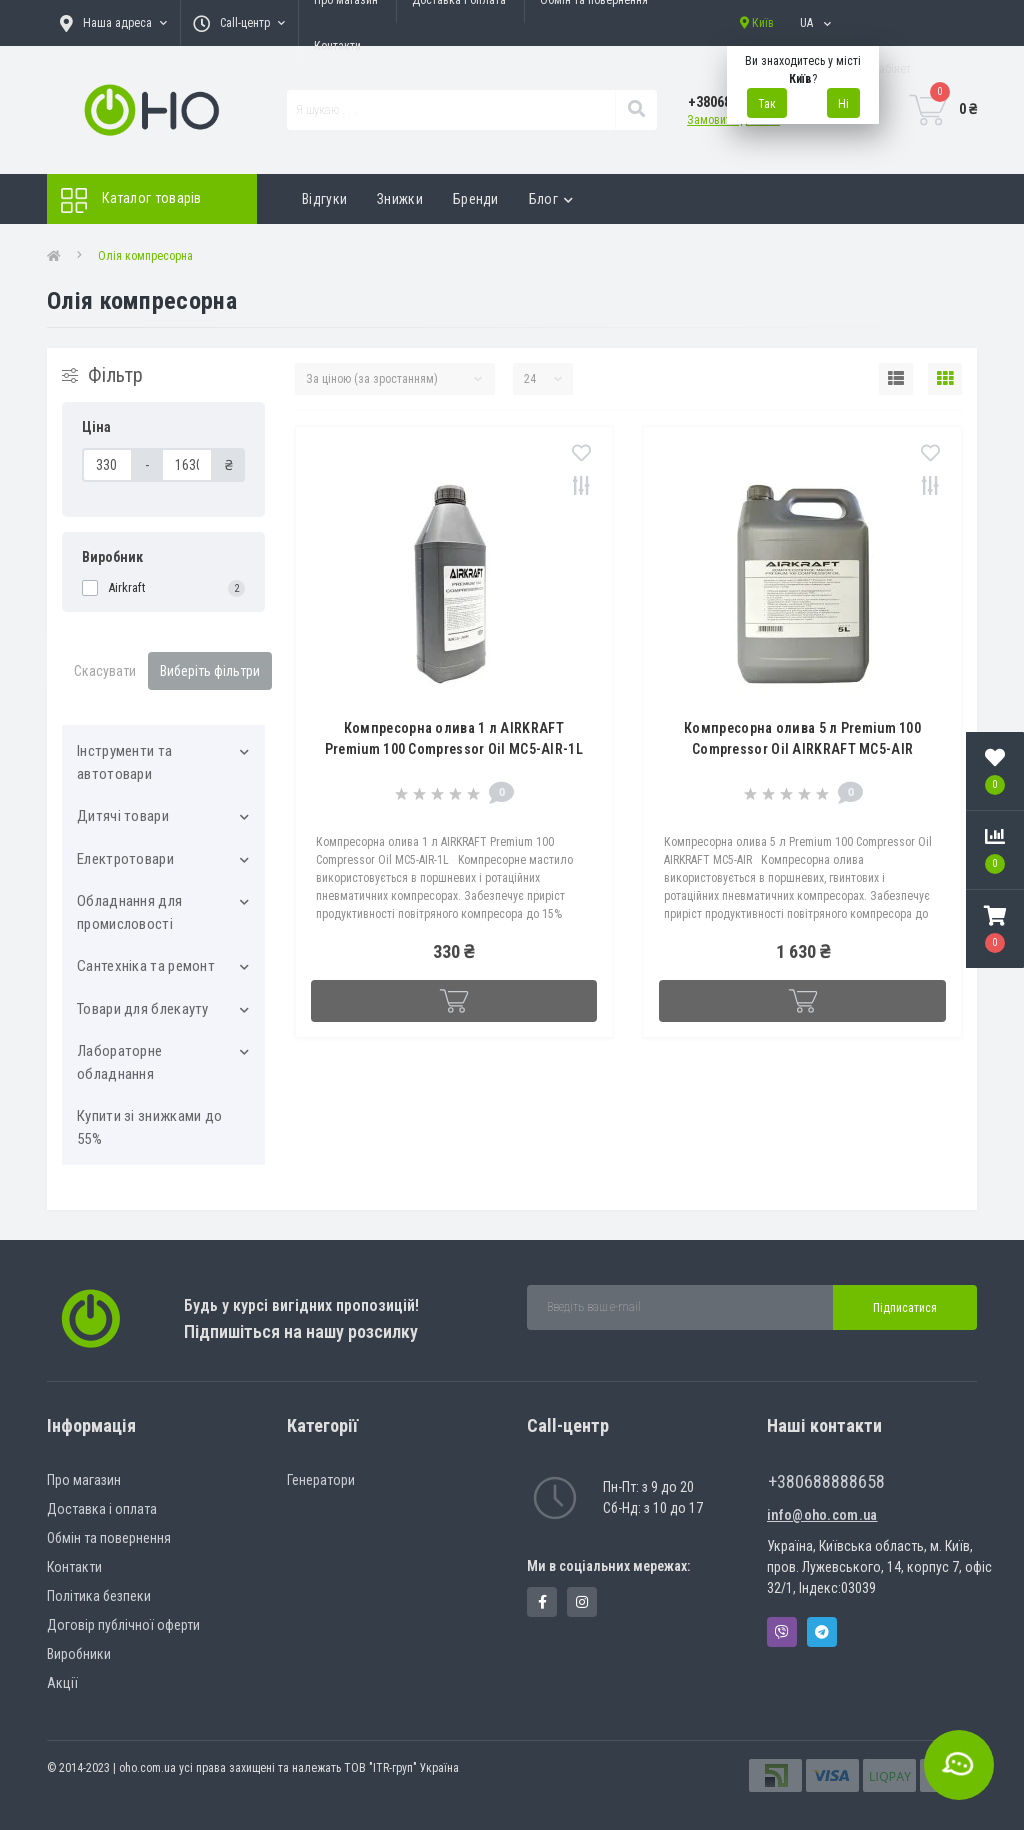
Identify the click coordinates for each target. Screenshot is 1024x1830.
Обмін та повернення (109, 1538)
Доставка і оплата (102, 1509)
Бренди (476, 199)
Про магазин (84, 1480)
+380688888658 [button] (826, 1481)
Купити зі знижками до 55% (149, 1127)
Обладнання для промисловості (129, 912)
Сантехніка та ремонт (146, 966)
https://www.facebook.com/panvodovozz (542, 1602)
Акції (62, 1683)
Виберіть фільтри (210, 671)
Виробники (79, 1654)
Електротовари (125, 859)
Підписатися (905, 1308)
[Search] (636, 110)
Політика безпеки (99, 1596)
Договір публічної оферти (123, 1625)
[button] (995, 929)
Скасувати (105, 671)
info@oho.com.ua (822, 1515)
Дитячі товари (123, 816)
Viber (782, 1632)
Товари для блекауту (143, 1009)
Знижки (400, 199)
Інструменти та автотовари (124, 762)
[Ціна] (107, 465)
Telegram (822, 1632)
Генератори (321, 1480)
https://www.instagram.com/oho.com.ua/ (582, 1602)
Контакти (337, 46)
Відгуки (324, 199)
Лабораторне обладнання (119, 1062)
